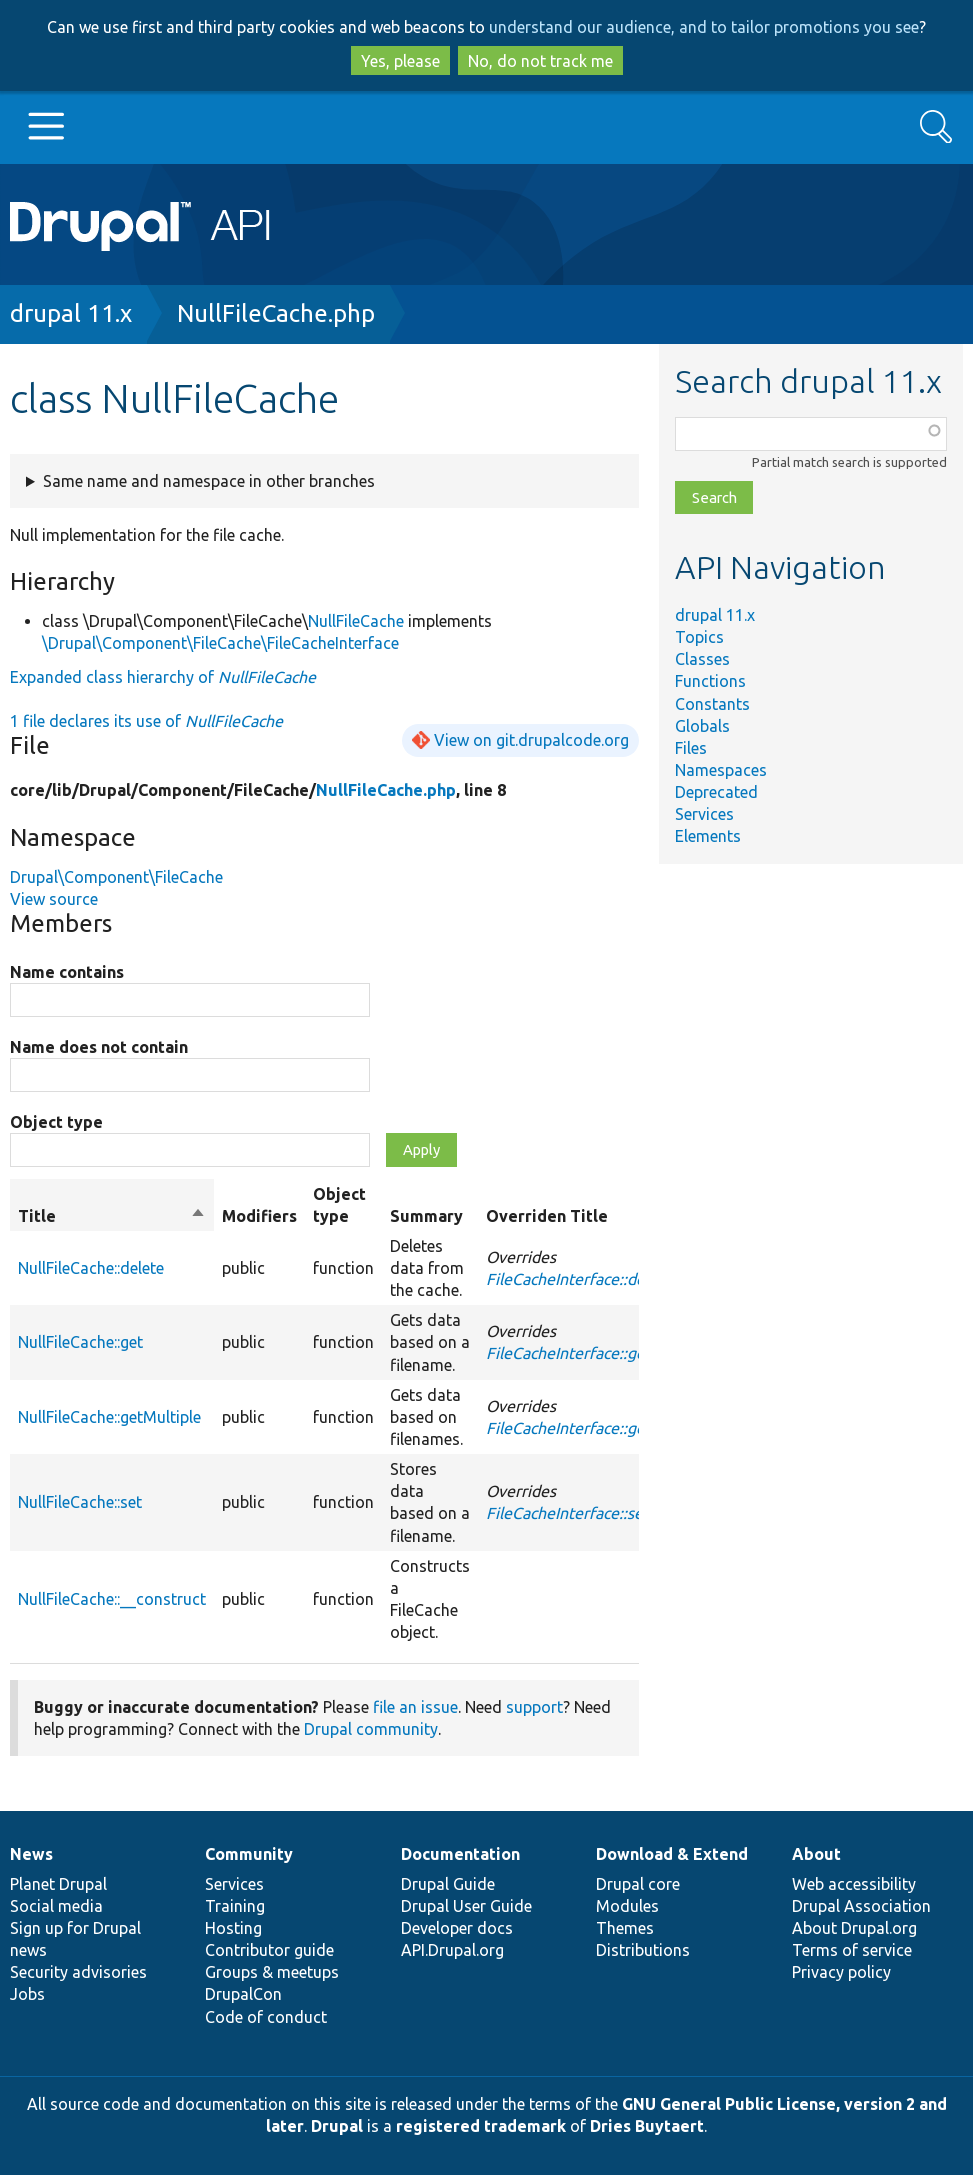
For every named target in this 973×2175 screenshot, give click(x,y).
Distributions (643, 1950)
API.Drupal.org (452, 1950)
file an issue (415, 1707)
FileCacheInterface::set (567, 1513)
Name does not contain (99, 1047)
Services (704, 814)
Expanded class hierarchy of (163, 677)
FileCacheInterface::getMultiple (598, 1428)
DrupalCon (243, 1994)
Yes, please (400, 61)
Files (691, 748)
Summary (426, 1216)
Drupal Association (861, 1906)
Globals (702, 726)
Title (112, 1216)
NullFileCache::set (80, 1502)
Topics (699, 637)
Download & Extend (672, 1854)
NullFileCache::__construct (112, 1599)
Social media (56, 1906)
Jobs (27, 1994)
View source (54, 899)
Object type (56, 1122)
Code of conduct (266, 2017)
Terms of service (852, 1950)
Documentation (460, 1854)
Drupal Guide (448, 1884)
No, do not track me (540, 61)
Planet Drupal (58, 1884)
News (31, 1854)
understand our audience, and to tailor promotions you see (704, 27)
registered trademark (481, 2126)
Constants (712, 704)
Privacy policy (841, 1972)
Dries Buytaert (647, 2126)
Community (249, 1854)
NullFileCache (356, 621)
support (534, 1707)
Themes (625, 1928)
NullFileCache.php (276, 313)
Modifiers (259, 1216)
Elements (708, 836)
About (816, 1854)
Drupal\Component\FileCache (116, 877)
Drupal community (371, 1729)
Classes (702, 659)
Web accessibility (854, 1884)
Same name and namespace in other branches (209, 481)
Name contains (67, 972)
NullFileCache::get (80, 1342)
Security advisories (78, 1972)
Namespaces (721, 770)
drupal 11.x (71, 313)
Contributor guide (269, 1950)
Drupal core (638, 1884)
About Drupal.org (854, 1928)
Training (235, 1906)
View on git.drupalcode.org (531, 740)
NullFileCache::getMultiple (109, 1417)
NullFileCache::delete (91, 1268)
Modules (627, 1906)
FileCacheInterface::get (568, 1353)
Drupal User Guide (466, 1906)
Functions (710, 681)
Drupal (337, 2126)
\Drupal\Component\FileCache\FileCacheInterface (220, 643)
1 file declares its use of (146, 721)
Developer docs (457, 1928)
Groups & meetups (272, 1972)
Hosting (233, 1928)
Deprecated (716, 792)
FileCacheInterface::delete (579, 1279)
